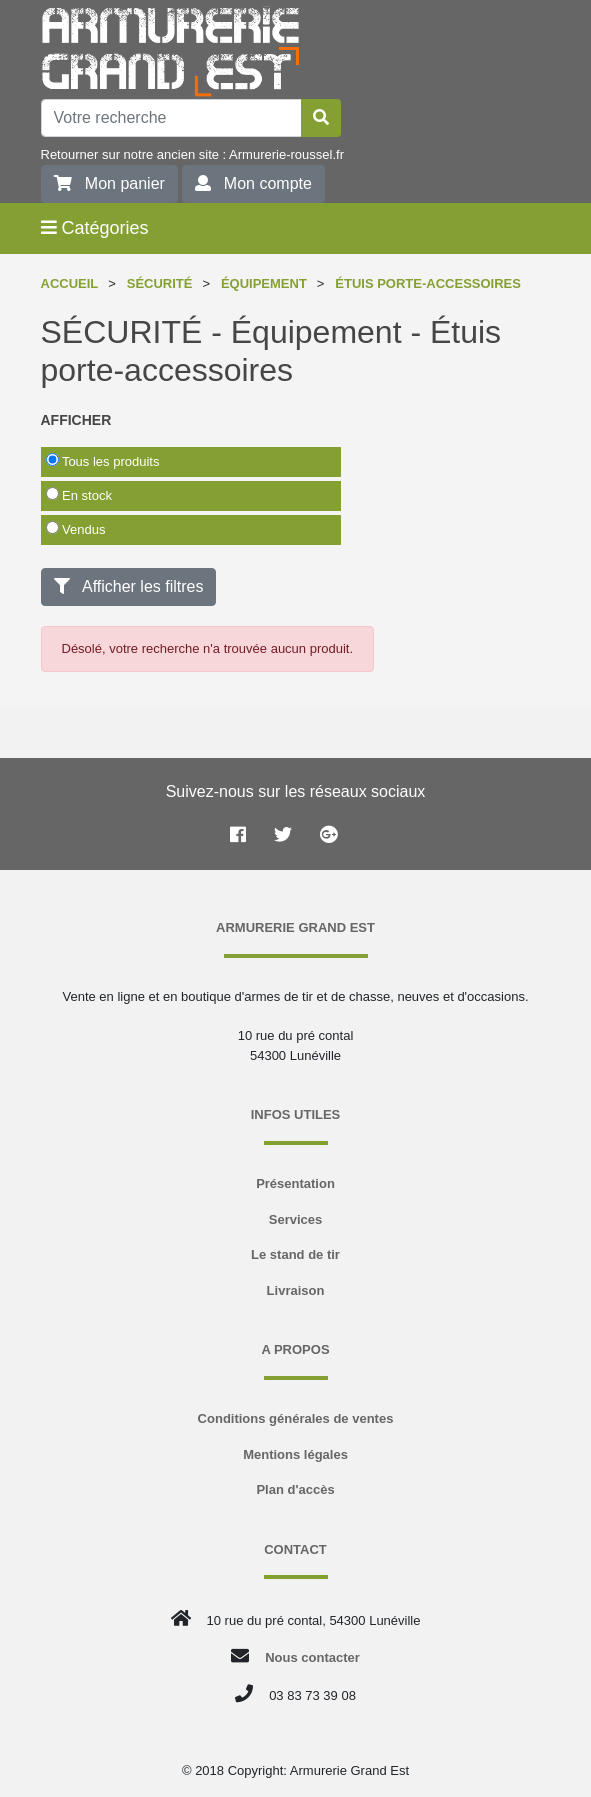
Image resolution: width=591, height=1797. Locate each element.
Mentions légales (295, 1454)
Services (296, 1219)
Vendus (76, 529)
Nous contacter (312, 1657)
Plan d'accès (295, 1489)
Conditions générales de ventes (296, 1418)
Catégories (95, 228)
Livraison (296, 1290)
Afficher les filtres (129, 586)
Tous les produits (103, 461)
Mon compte (253, 183)
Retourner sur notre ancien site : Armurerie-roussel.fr (192, 154)
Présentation (295, 1183)
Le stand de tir (295, 1254)
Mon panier (109, 183)
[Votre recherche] (171, 118)
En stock (79, 495)
